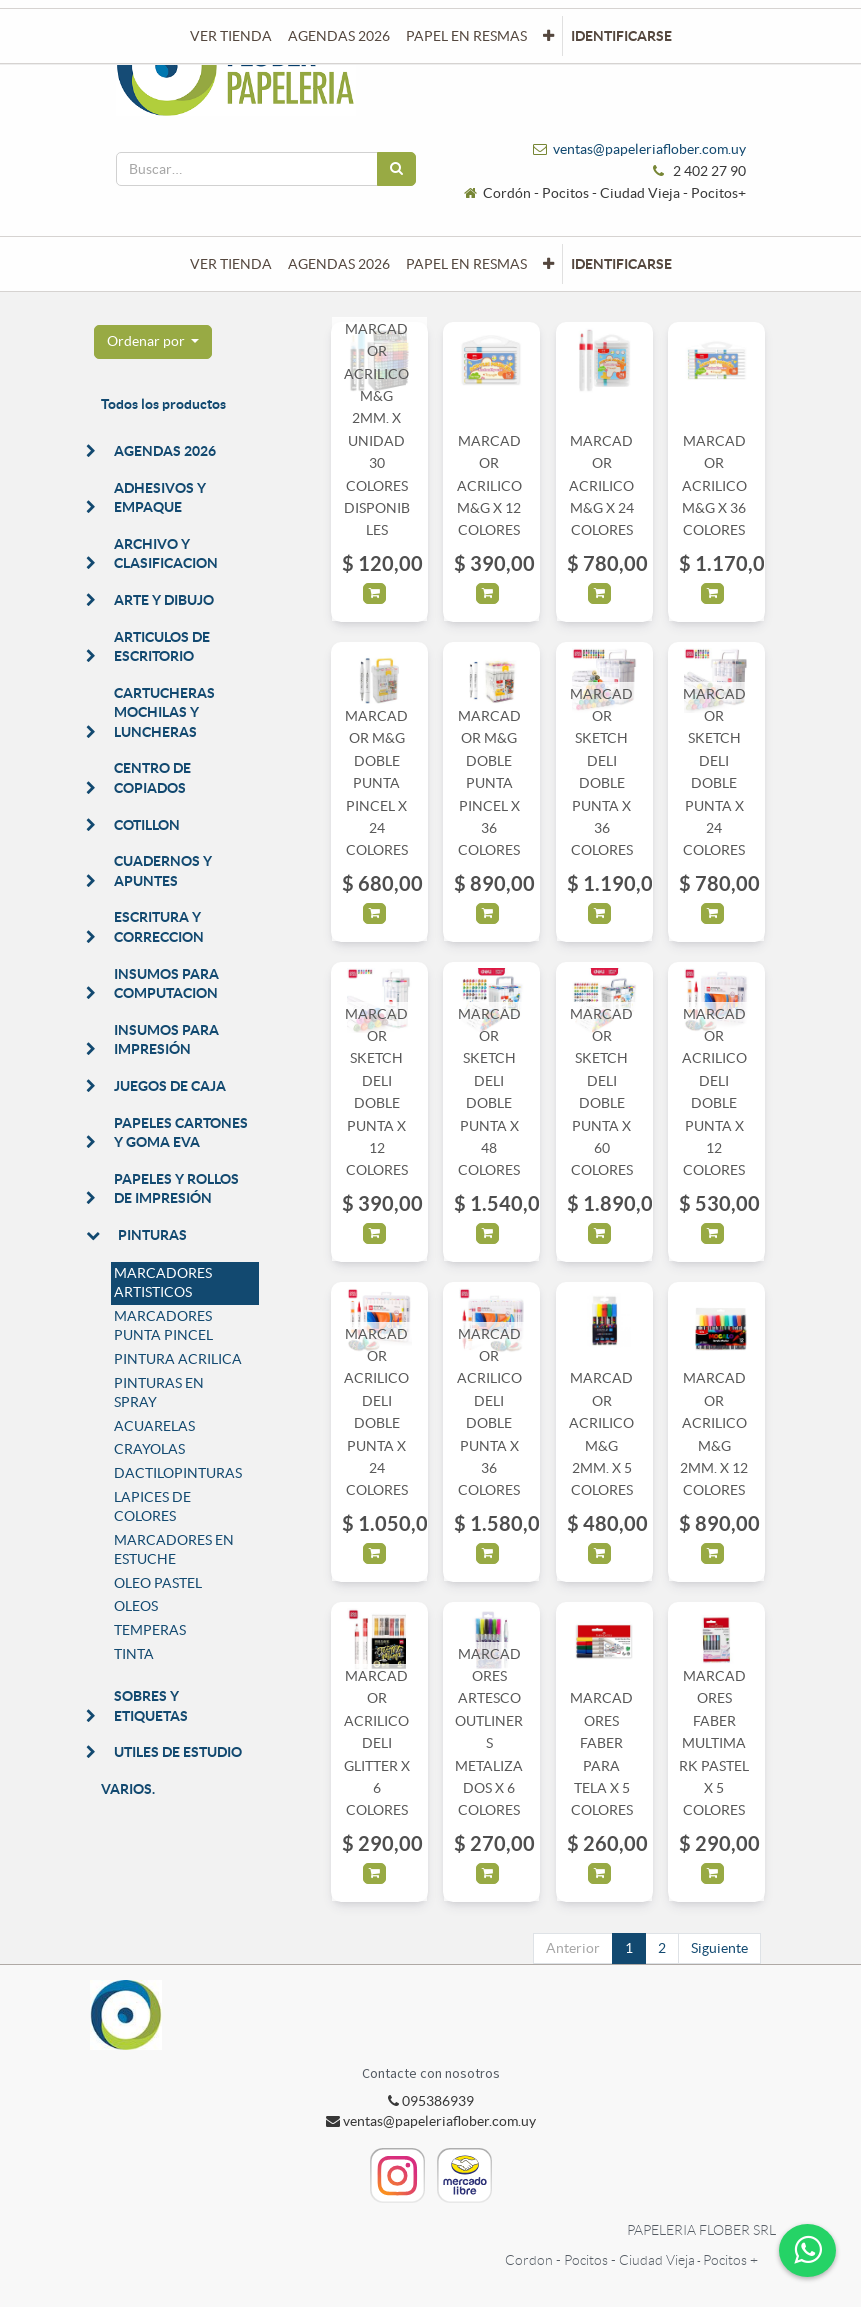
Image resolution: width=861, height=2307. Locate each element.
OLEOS (136, 1606)
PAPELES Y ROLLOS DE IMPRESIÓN (176, 1189)
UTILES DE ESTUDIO (178, 1752)
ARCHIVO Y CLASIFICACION (166, 554)
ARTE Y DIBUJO (164, 600)
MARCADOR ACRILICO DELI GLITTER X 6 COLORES (377, 1743)
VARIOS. (128, 1789)
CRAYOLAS (149, 1449)
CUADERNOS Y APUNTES (163, 871)
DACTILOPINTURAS (178, 1473)
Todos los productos (163, 404)
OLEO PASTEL (158, 1583)
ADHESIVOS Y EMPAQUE (160, 498)
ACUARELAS (154, 1426)
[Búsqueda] (396, 169)
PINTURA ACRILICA (178, 1359)
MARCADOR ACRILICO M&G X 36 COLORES (714, 486)
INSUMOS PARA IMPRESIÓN (166, 1040)
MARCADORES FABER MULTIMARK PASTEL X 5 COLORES (714, 1743)
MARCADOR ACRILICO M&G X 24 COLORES (601, 486)
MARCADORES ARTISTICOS (163, 1283)
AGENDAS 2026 (165, 451)
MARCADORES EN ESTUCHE (174, 1550)
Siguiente (719, 1948)
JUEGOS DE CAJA (170, 1086)
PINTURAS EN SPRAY (159, 1393)
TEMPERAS (150, 1630)
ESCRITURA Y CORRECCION (159, 927)
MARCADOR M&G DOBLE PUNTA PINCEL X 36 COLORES (489, 783)
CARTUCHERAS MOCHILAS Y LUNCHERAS (164, 712)
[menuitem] (231, 264)
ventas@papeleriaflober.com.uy (649, 149)
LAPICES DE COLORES (152, 1507)
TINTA (134, 1654)
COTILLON (147, 825)
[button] (548, 264)
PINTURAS (152, 1235)
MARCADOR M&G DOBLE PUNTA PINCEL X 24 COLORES (376, 783)
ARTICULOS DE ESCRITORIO (162, 647)
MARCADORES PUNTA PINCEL (163, 1326)
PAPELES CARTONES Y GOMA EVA (181, 1133)
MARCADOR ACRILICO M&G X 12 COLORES (489, 486)
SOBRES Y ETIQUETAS (151, 1706)
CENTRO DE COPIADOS (152, 778)
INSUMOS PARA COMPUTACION (166, 984)
